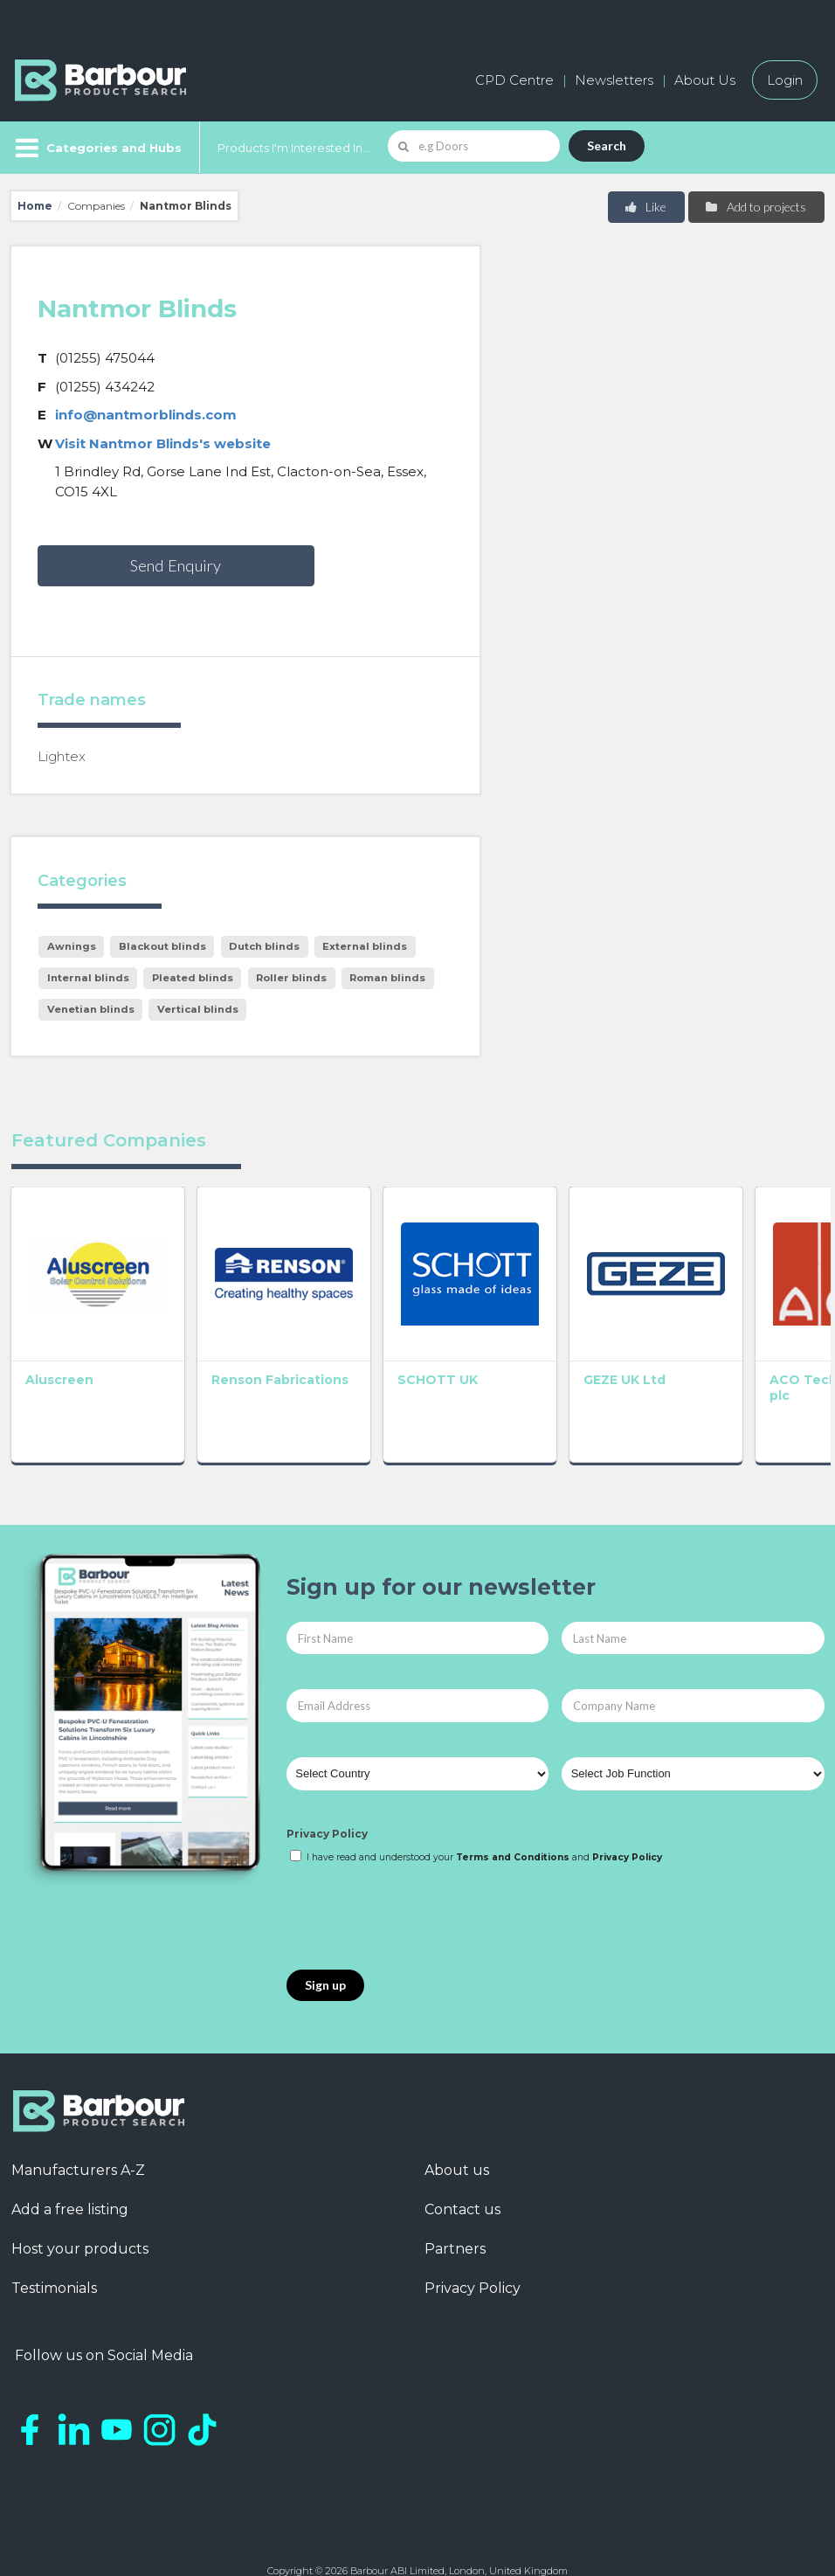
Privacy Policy (327, 1812)
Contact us (462, 2188)
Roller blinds (291, 978)
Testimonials (54, 2267)
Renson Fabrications (231, 1366)
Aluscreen (59, 1359)
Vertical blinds (197, 1009)
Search (606, 145)
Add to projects (755, 206)
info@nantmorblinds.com (146, 414)
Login (785, 80)
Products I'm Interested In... (293, 148)
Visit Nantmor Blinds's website (163, 443)
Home (34, 205)
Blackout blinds (162, 946)
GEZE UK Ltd (562, 1359)
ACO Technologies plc (743, 1366)
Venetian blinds (91, 1009)
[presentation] (419, 1897)
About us (456, 2149)
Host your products (79, 2227)
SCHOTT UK (395, 1359)
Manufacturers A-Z (78, 2149)
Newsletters (614, 80)
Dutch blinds (264, 946)
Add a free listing (69, 2188)
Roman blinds (387, 978)
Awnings (71, 946)
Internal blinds (88, 978)
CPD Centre (514, 80)
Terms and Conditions (512, 1836)
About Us (704, 80)
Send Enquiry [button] (175, 565)
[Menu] (96, 147)
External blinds (364, 946)
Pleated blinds (192, 978)
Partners (455, 2227)
